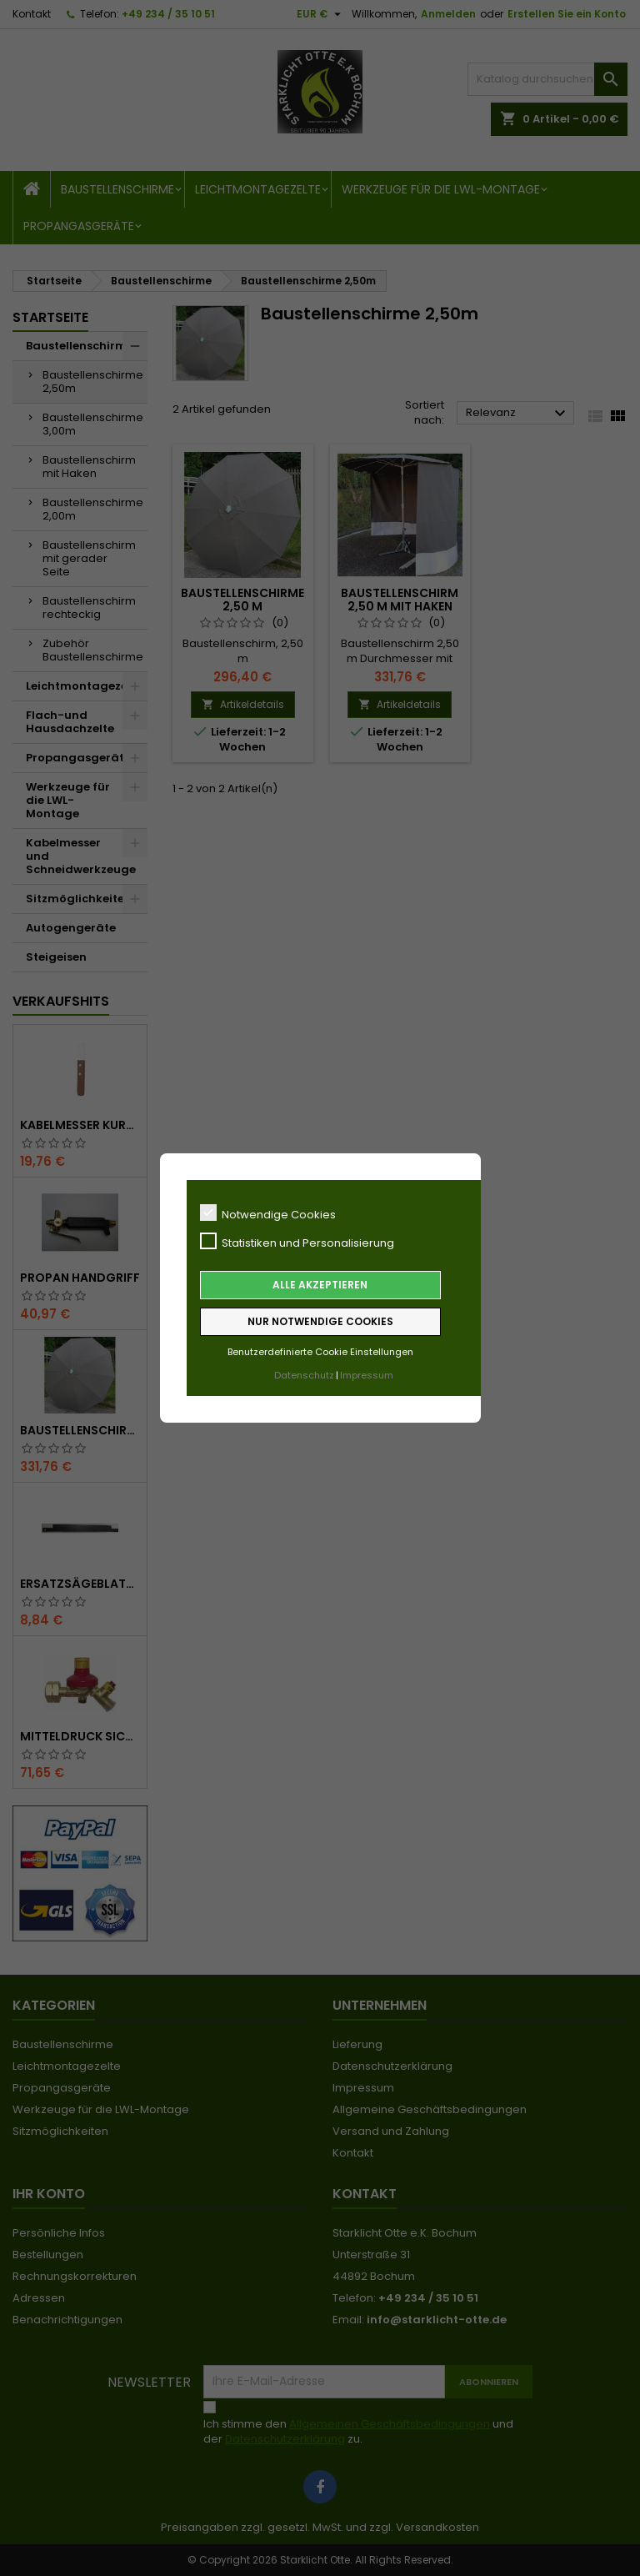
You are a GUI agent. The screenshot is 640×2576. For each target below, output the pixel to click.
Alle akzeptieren (320, 1285)
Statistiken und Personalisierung (297, 1242)
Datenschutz (304, 1375)
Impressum (366, 1375)
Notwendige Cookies (268, 1213)
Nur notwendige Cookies (320, 1321)
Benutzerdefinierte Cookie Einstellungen (320, 1351)
